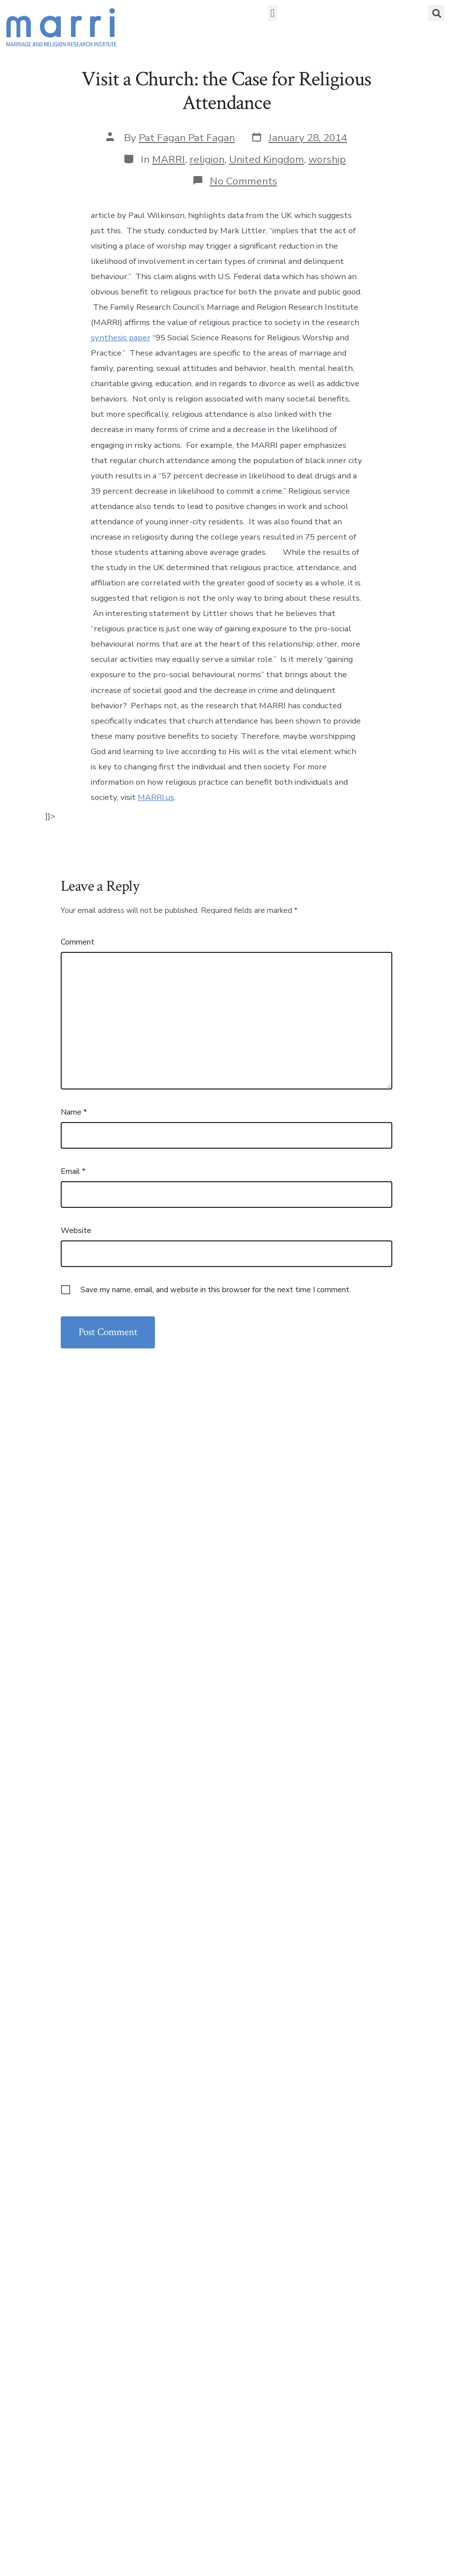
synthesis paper (121, 337)
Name (74, 1112)
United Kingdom (266, 159)
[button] (272, 13)
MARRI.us (156, 797)
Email (73, 1171)
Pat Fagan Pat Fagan (187, 138)
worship (327, 159)
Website (76, 1230)
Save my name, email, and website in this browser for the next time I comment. (215, 1290)
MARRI (168, 159)
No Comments (243, 181)
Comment (77, 942)
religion (207, 159)
